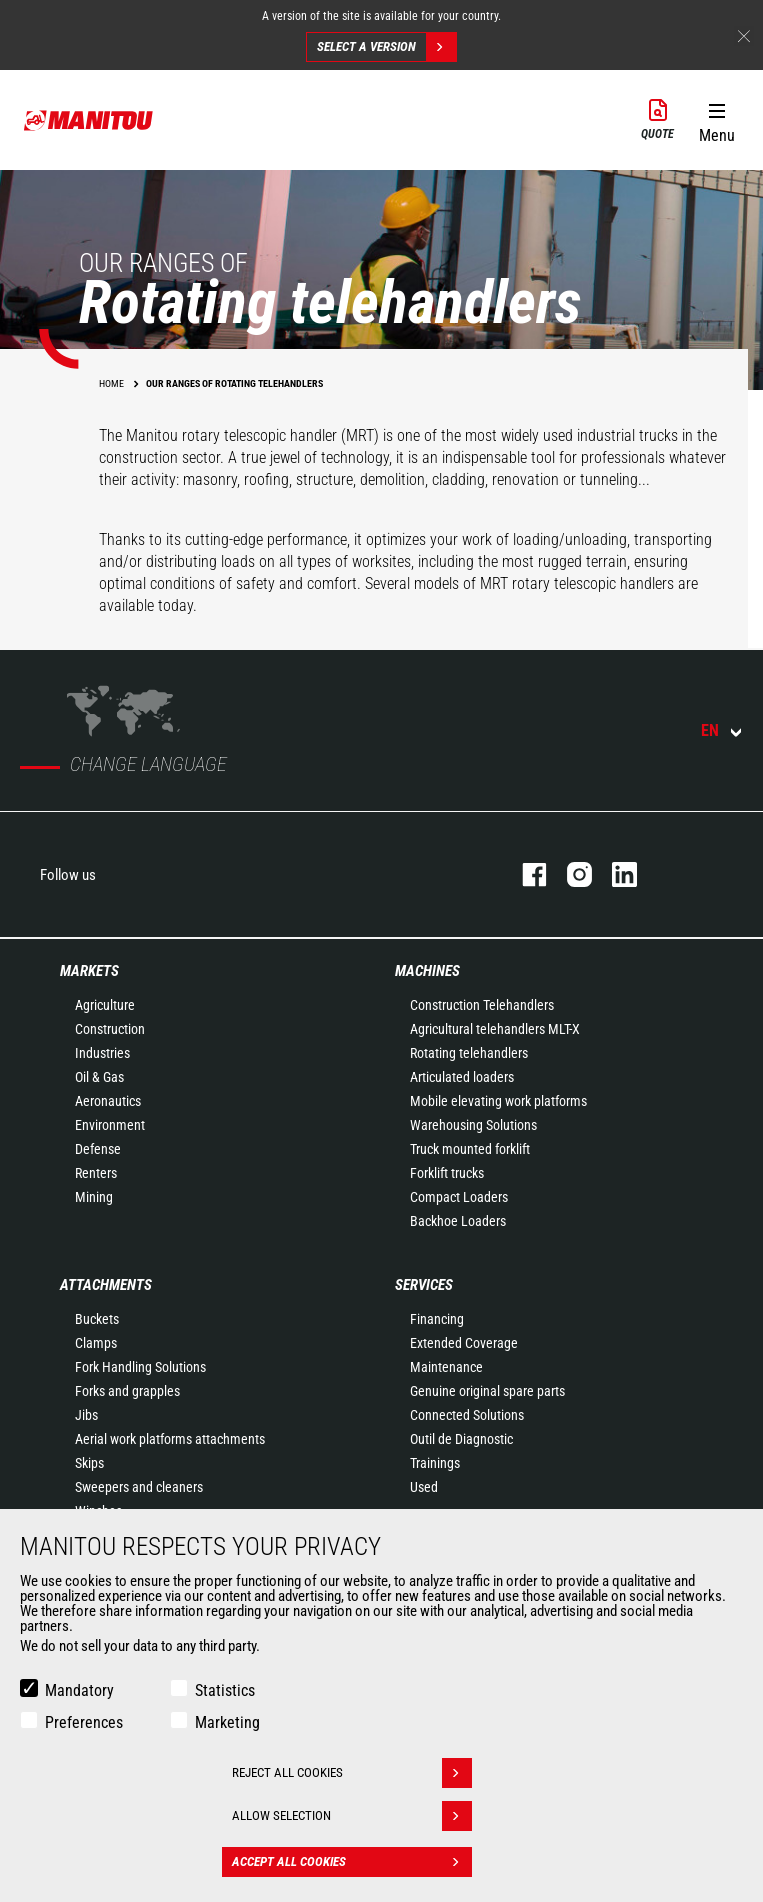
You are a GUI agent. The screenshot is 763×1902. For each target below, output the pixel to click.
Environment (110, 1125)
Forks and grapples (127, 1391)
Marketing (227, 1722)
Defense (98, 1149)
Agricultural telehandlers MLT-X (495, 1029)
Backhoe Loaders (458, 1221)
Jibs (86, 1415)
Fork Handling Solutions (140, 1367)
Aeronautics (108, 1101)
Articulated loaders (462, 1077)
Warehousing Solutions (473, 1125)
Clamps (96, 1343)
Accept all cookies (352, 1862)
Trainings (435, 1463)
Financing (437, 1319)
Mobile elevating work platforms (498, 1101)
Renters (96, 1173)
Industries (102, 1053)
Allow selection (352, 1816)
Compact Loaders (459, 1197)
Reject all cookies (352, 1773)
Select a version (386, 47)
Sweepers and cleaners (139, 1487)
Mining (94, 1197)
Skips (89, 1463)
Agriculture (105, 1005)
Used (424, 1487)
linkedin (614, 874)
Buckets (97, 1319)
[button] (716, 119)
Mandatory (79, 1690)
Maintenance (446, 1367)
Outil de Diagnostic (461, 1439)
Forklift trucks (447, 1173)
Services (424, 1285)
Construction (110, 1029)
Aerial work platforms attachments (170, 1439)
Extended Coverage (464, 1343)
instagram (569, 874)
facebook (524, 874)
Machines (427, 971)
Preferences (84, 1722)
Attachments (106, 1285)
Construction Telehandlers (482, 1005)
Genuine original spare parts (487, 1391)
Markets (89, 971)
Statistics (225, 1690)
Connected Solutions (467, 1415)
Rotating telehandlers (469, 1053)
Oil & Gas (99, 1077)
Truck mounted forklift (470, 1149)
